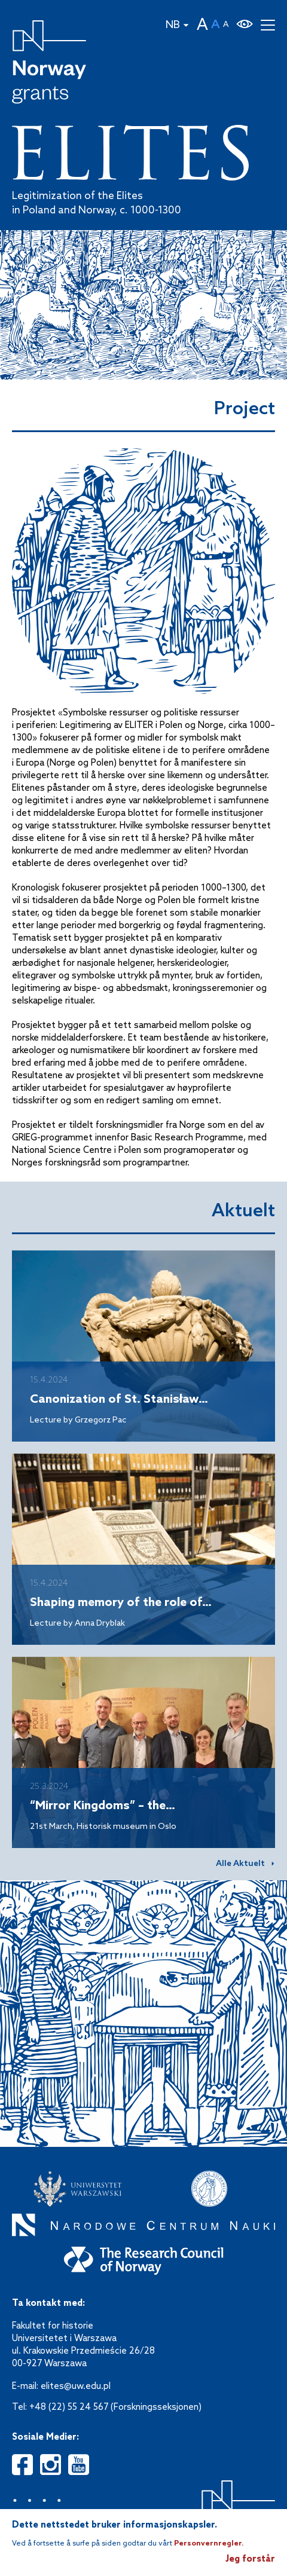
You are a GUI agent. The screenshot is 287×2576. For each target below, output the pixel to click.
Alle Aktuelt (240, 1864)
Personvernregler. (209, 2544)
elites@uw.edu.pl (76, 2386)
